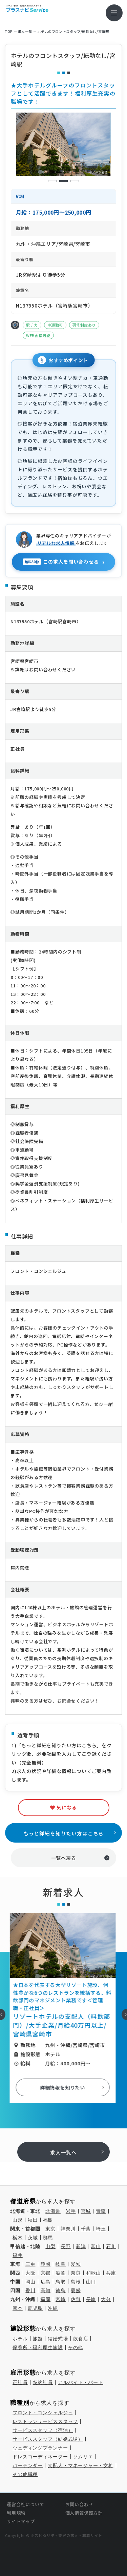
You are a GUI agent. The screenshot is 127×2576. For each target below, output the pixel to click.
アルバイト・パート (80, 2382)
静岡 (46, 2264)
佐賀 (76, 2299)
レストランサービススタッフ (45, 2421)
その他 (75, 2347)
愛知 (76, 2264)
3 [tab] (74, 181)
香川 (30, 2290)
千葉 (86, 2228)
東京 (50, 2228)
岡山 (30, 2281)
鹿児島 (35, 2308)
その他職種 (25, 2474)
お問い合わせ (79, 2504)
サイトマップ (21, 2521)
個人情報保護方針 (84, 2513)
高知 (46, 2290)
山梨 (50, 2246)
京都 (46, 2273)
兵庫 (111, 2273)
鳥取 (61, 2281)
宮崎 (61, 2299)
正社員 (20, 2382)
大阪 (30, 2273)
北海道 (53, 2211)
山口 (91, 2281)
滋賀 (61, 2273)
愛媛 (76, 2290)
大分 (106, 2299)
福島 (48, 2220)
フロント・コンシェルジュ (43, 2412)
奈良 (76, 2273)
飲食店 (80, 2338)
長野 (66, 2246)
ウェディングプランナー (40, 2448)
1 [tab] (52, 181)
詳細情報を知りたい (63, 2087)
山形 (18, 2220)
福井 (18, 2255)
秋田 (33, 2220)
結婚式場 (58, 2338)
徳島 (61, 2290)
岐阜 (61, 2264)
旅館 (38, 2338)
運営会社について (25, 2504)
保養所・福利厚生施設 (38, 2347)
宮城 (86, 2211)
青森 (101, 2211)
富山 (96, 2246)
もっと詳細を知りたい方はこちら (63, 1833)
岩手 (71, 2211)
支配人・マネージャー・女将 (80, 2465)
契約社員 (43, 2382)
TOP (9, 31)
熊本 (18, 2308)
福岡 (45, 2299)
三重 (30, 2264)
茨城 (33, 2237)
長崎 (91, 2299)
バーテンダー (28, 2465)
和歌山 (93, 2273)
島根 (76, 2281)
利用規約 (16, 2513)
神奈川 (68, 2228)
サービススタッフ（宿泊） (43, 2430)
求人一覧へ (63, 2152)
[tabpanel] (63, 144)
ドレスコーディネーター (40, 2456)
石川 (111, 2246)
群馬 (48, 2237)
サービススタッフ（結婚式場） (48, 2439)
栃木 (18, 2237)
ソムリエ (83, 2456)
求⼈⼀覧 (25, 31)
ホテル (20, 2338)
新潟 (81, 2246)
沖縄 (53, 2308)
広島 (46, 2281)
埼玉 (101, 2228)
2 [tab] (63, 181)
